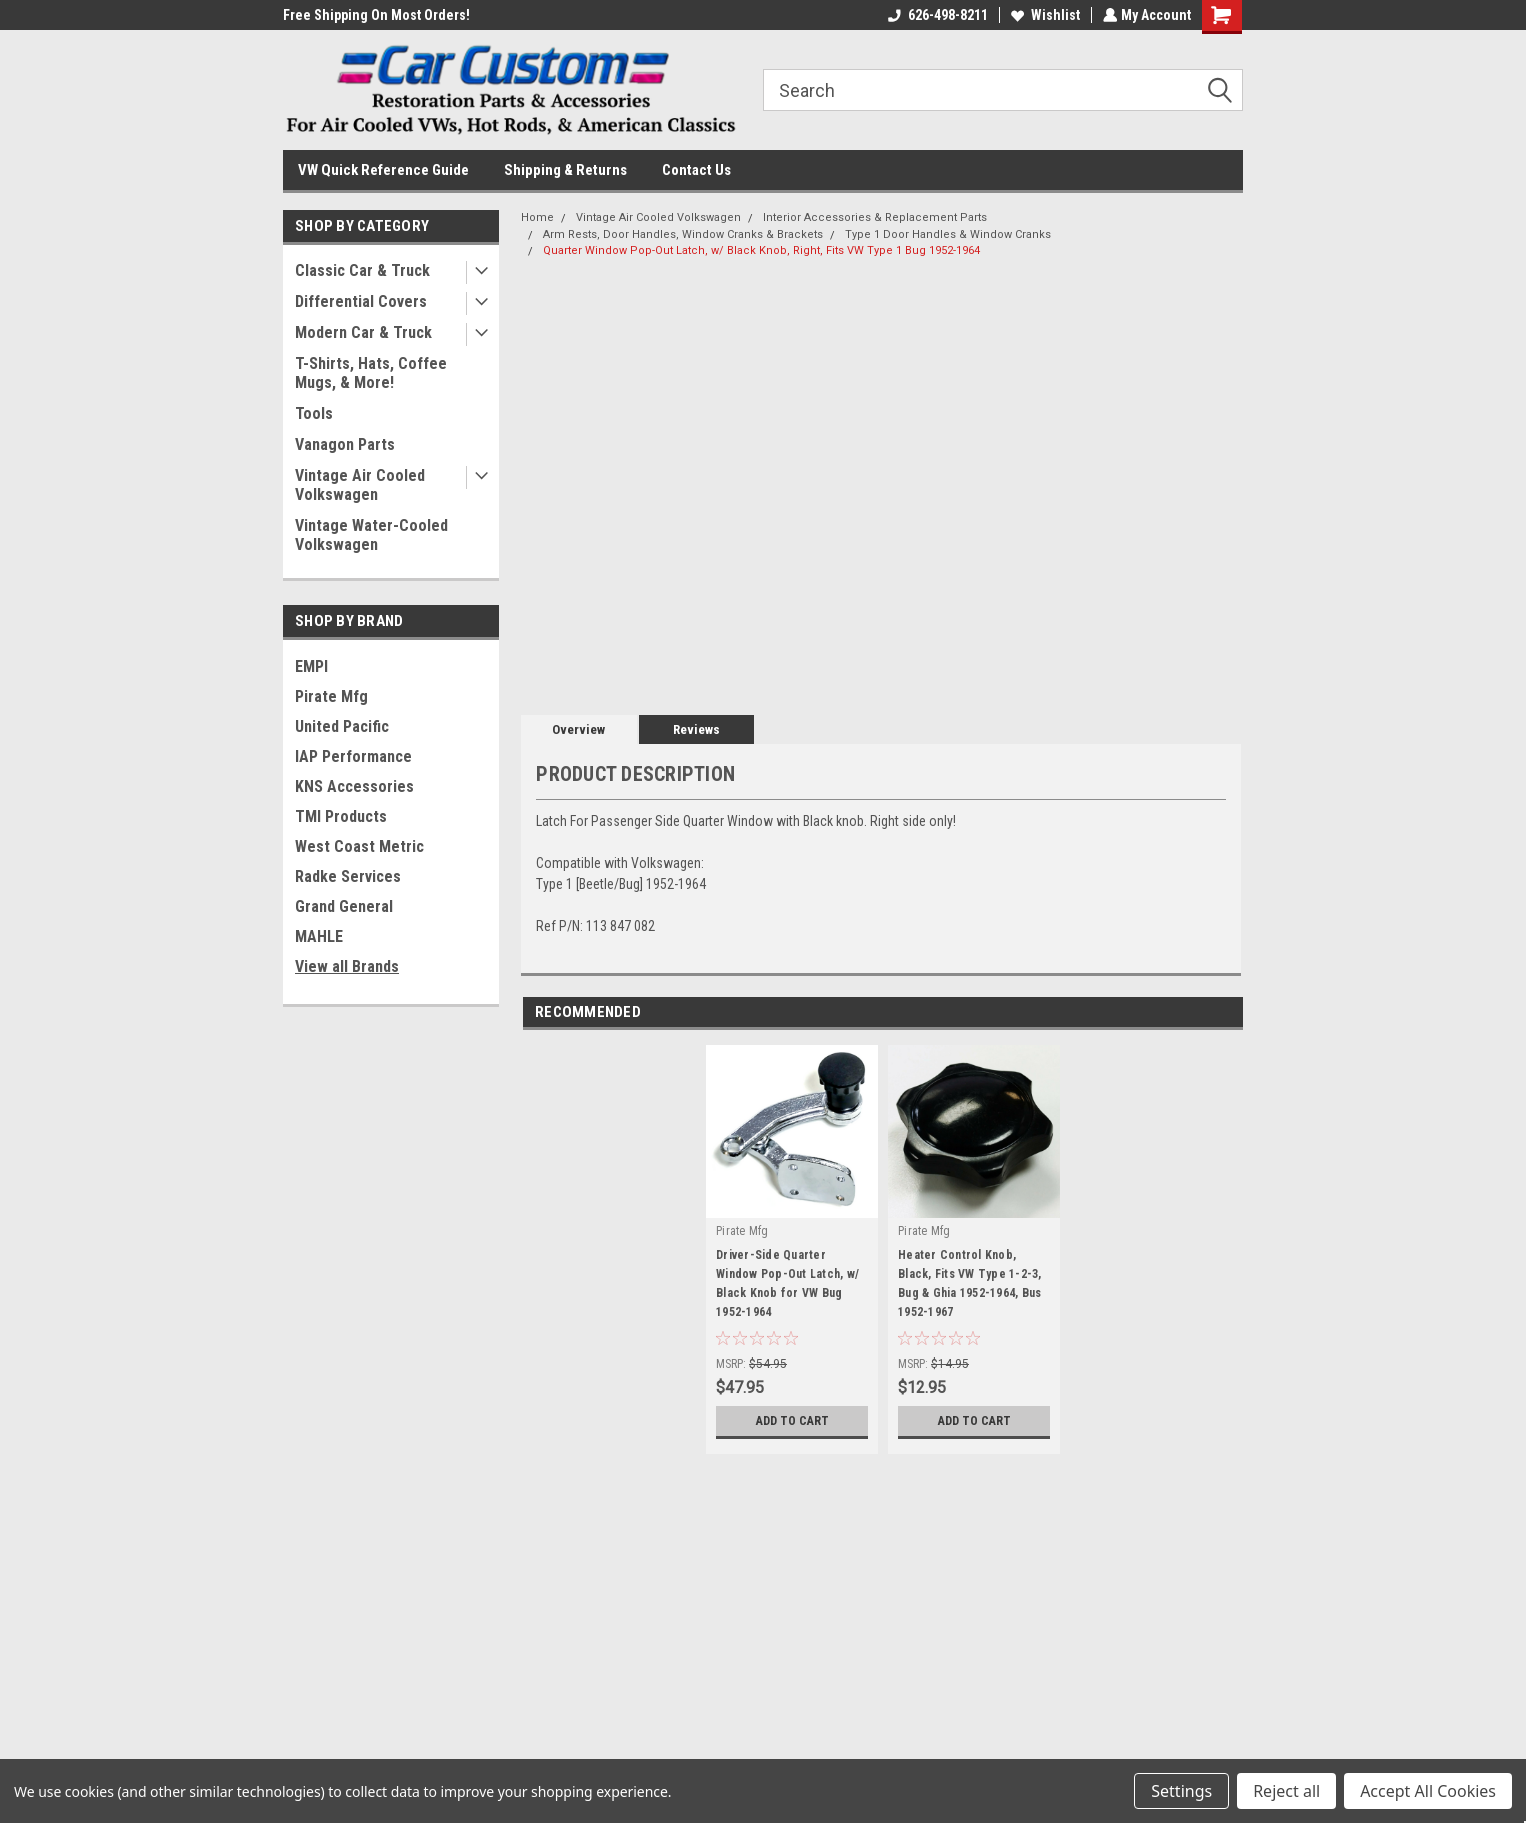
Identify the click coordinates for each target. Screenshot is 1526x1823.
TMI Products (341, 816)
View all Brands (347, 966)
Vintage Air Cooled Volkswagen (360, 485)
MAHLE (319, 936)
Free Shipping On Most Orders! (376, 15)
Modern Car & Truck (363, 332)
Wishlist (1043, 15)
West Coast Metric (359, 846)
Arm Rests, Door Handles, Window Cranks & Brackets (683, 234)
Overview (578, 729)
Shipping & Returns (565, 170)
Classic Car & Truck (362, 270)
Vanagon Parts (345, 444)
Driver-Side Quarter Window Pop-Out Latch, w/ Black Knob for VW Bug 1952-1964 (787, 1283)
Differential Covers (361, 301)
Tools (314, 413)
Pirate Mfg (331, 696)
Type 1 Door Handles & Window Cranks (948, 234)
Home (537, 217)
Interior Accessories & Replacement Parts (875, 217)
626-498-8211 (936, 15)
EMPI (311, 666)
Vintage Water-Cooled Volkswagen (371, 535)
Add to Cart (792, 1421)
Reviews (696, 729)
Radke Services (348, 876)
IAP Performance (353, 756)
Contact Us (696, 170)
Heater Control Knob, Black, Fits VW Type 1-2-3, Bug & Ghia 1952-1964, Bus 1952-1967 (970, 1283)
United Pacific (342, 726)
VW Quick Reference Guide (383, 170)
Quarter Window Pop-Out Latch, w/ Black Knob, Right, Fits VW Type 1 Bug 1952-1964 (761, 250)
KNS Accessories (354, 786)
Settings (1181, 1791)
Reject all (1286, 1791)
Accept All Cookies (1428, 1791)
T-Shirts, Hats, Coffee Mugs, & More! (371, 373)
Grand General (344, 906)
